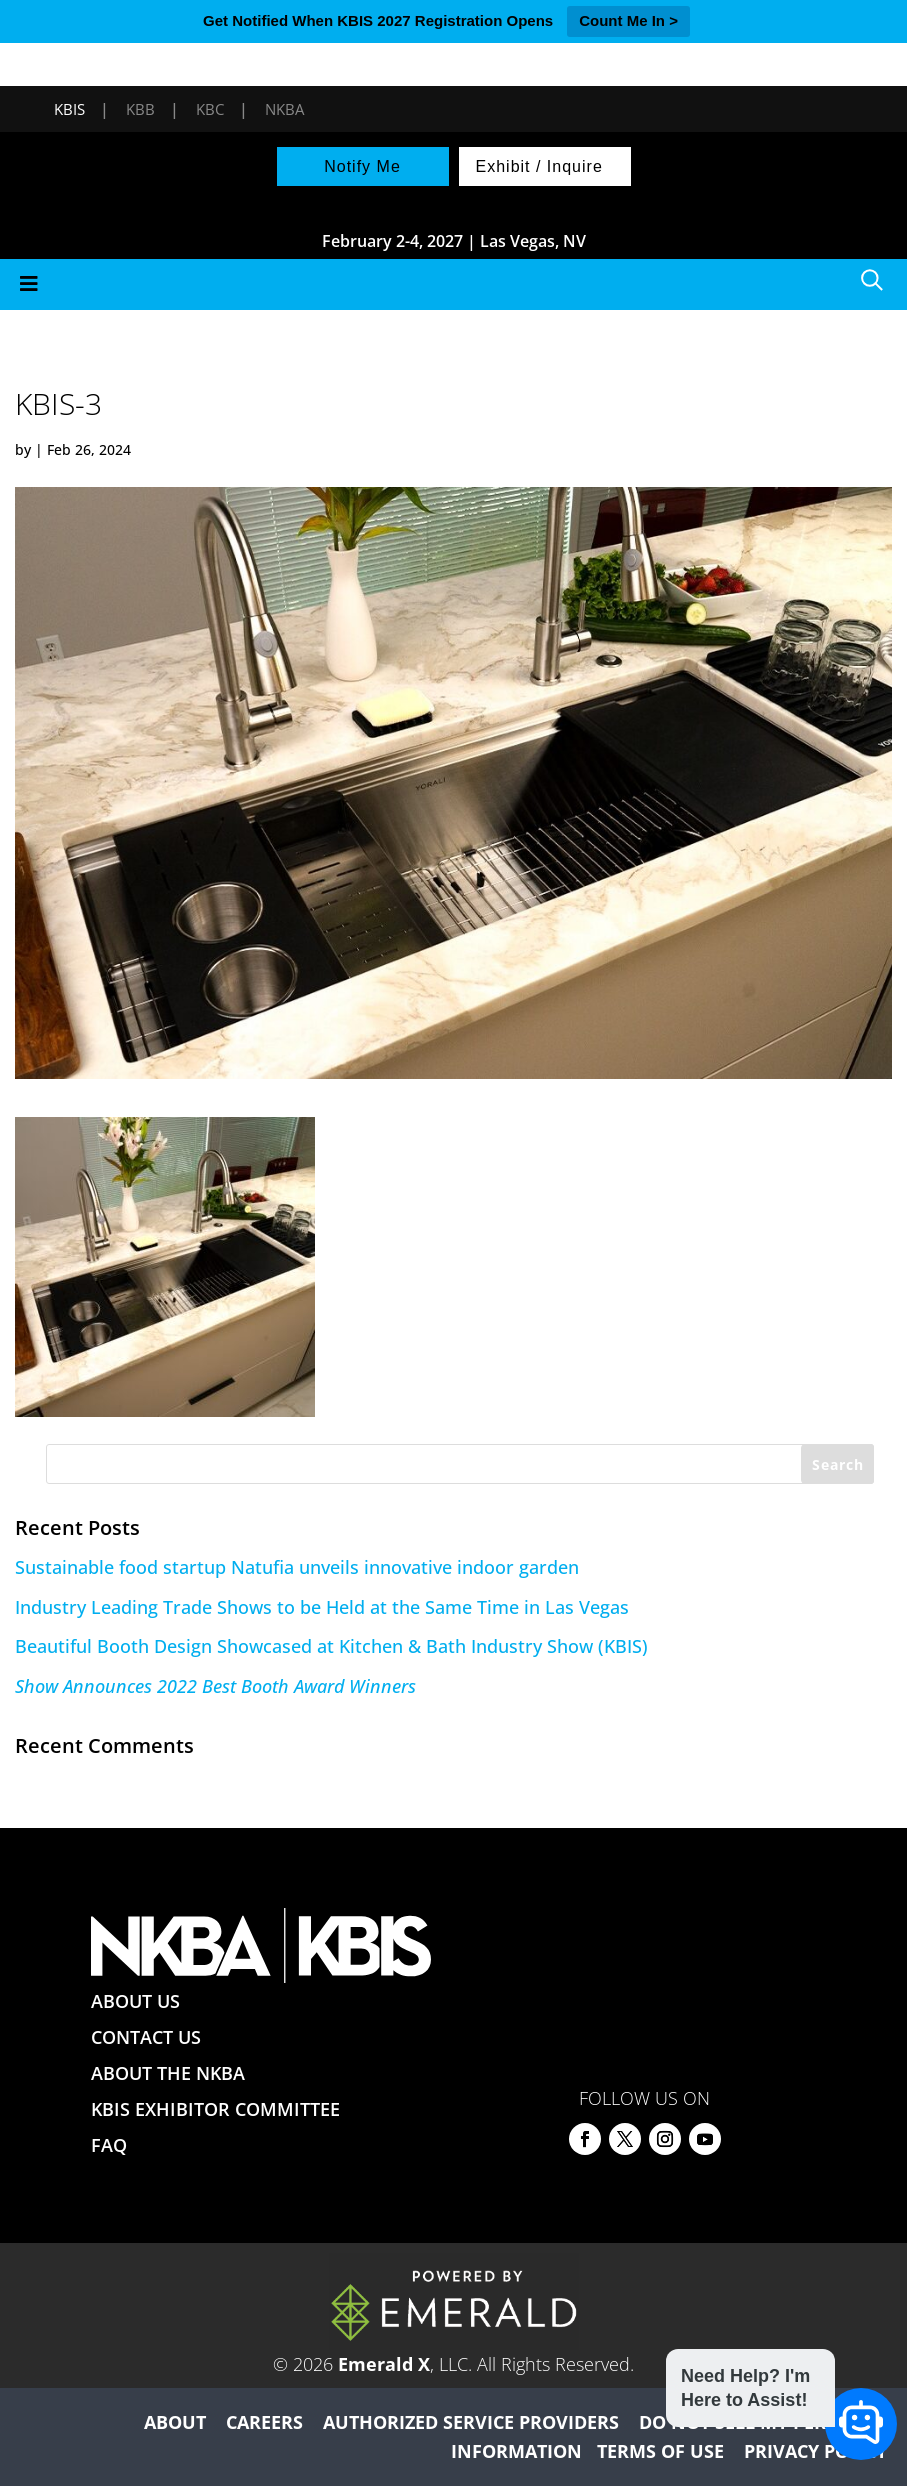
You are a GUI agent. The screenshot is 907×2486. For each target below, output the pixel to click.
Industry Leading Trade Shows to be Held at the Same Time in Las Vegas (322, 1607)
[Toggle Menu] (453, 284)
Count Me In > (628, 20)
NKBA (284, 109)
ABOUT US (135, 2001)
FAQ (109, 2145)
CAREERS (264, 2422)
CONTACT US (146, 2037)
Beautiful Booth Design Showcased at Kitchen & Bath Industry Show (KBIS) (331, 1646)
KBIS (69, 109)
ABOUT (175, 2422)
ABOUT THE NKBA (168, 2073)
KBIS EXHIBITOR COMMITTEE (215, 2109)
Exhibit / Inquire (539, 166)
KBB (140, 109)
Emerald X (384, 2364)
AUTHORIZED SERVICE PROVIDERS (471, 2422)
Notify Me (362, 166)
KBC (210, 109)
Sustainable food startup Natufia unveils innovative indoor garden (297, 1567)
